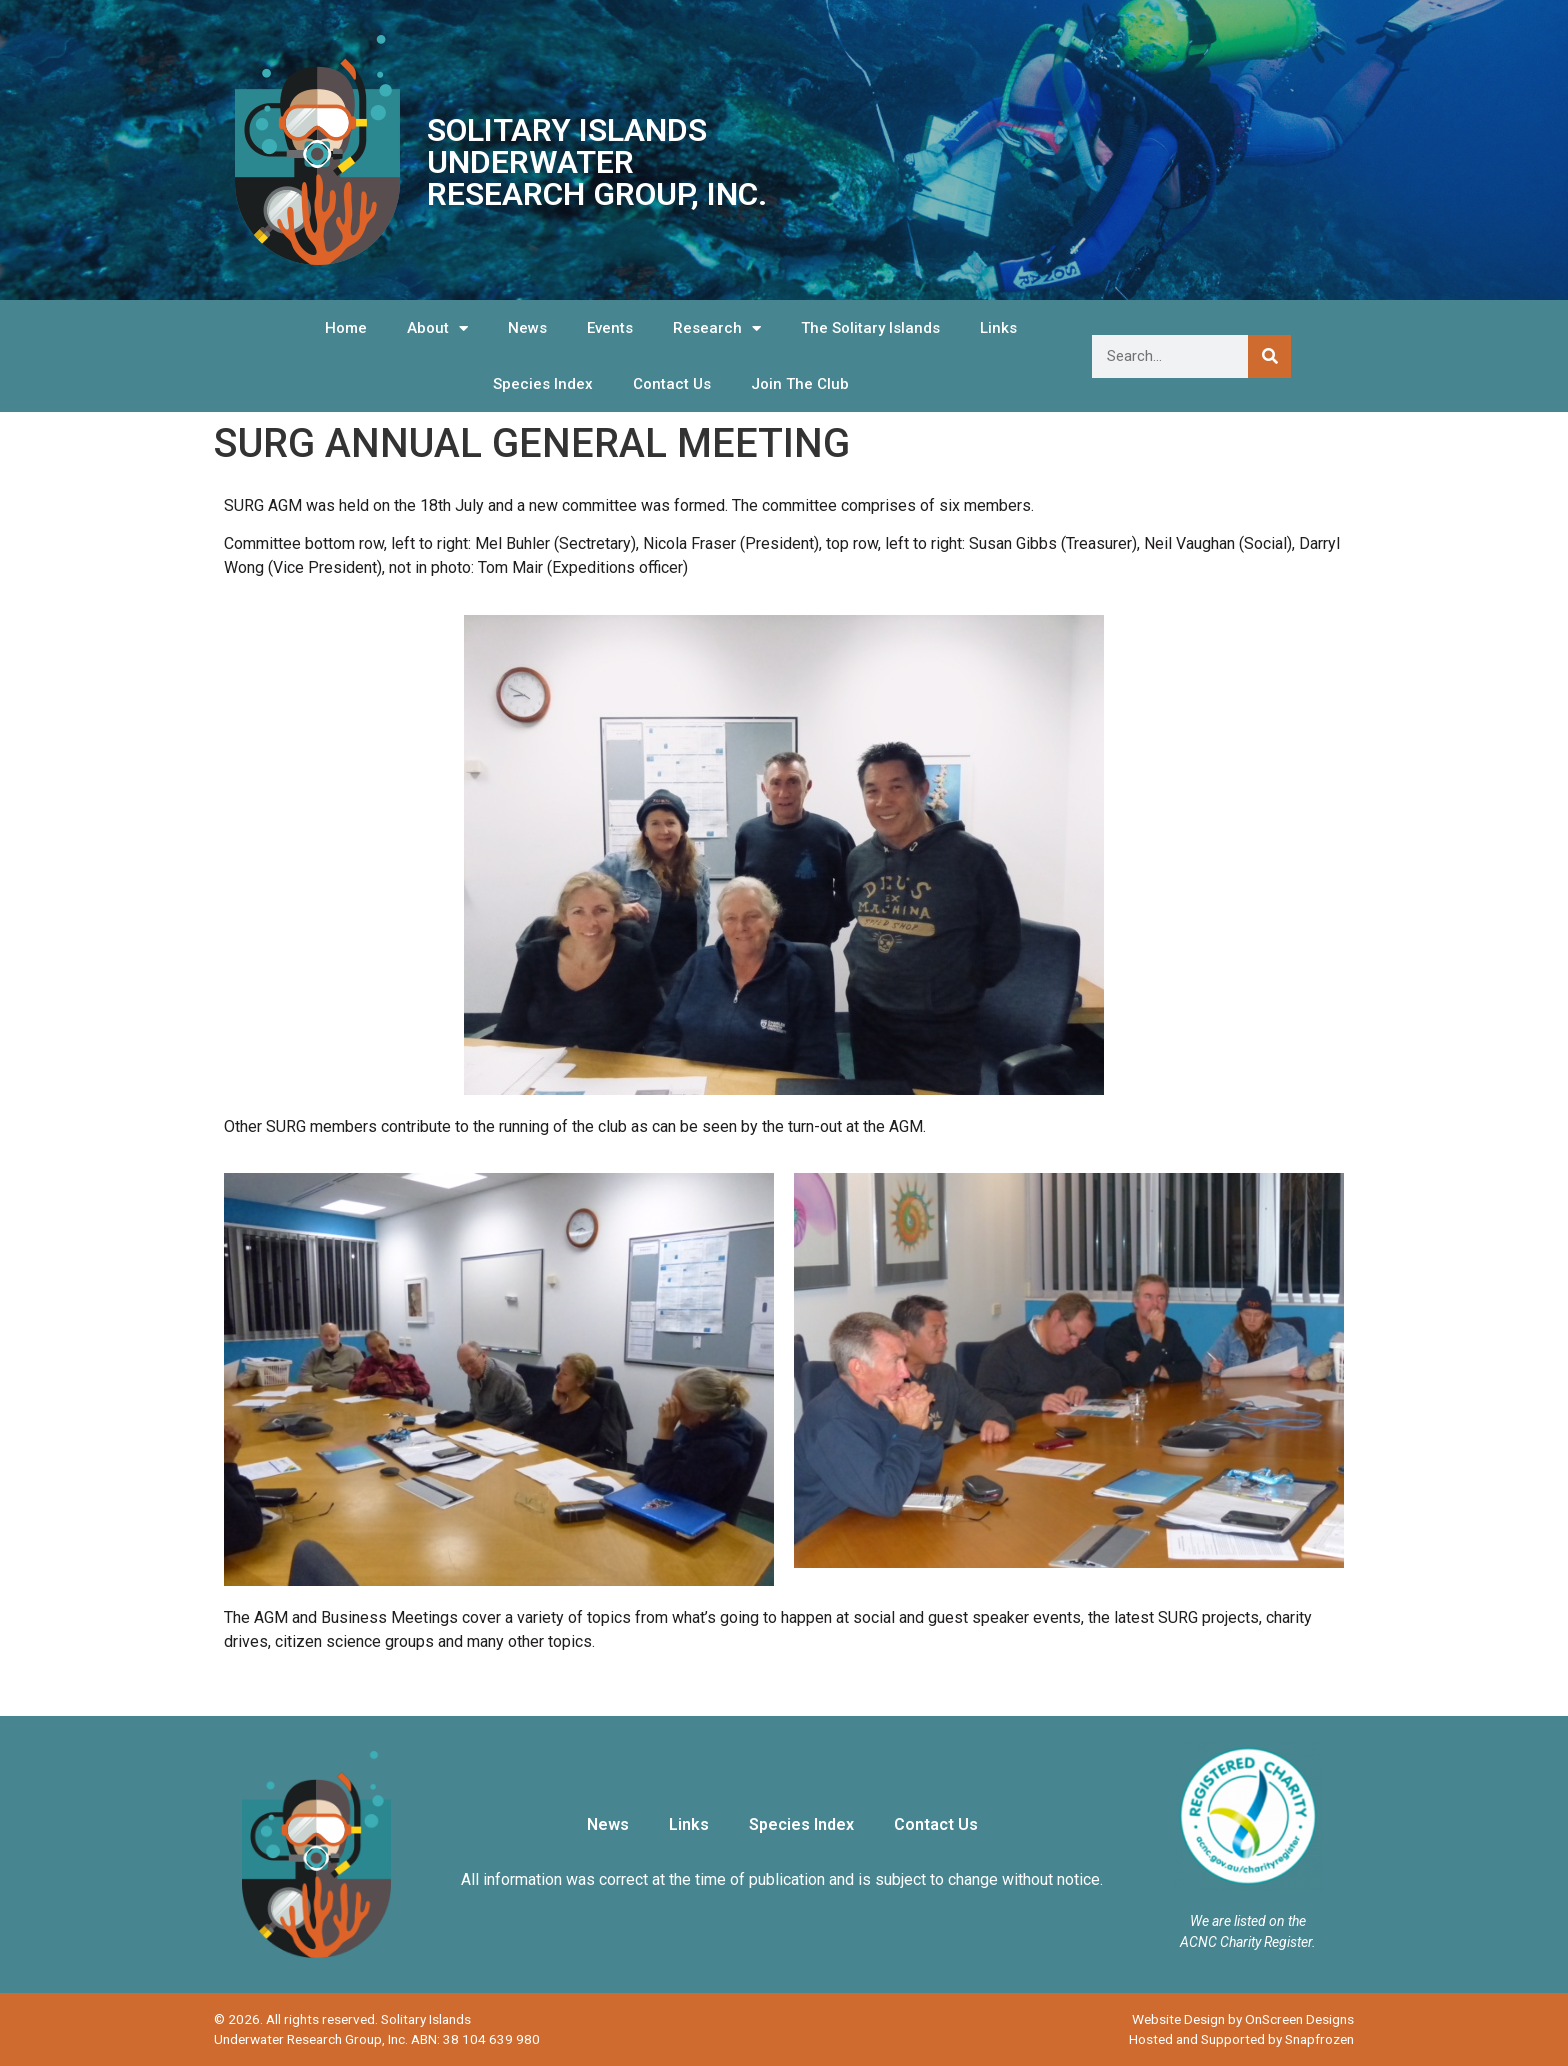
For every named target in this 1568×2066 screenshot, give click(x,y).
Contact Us (672, 384)
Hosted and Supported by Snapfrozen (1241, 2039)
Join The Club (800, 384)
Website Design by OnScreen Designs (1243, 2019)
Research (717, 328)
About (437, 328)
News (527, 328)
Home (346, 328)
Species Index (543, 384)
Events (610, 328)
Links (998, 328)
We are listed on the (1248, 1921)
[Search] (1269, 356)
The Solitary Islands (870, 328)
